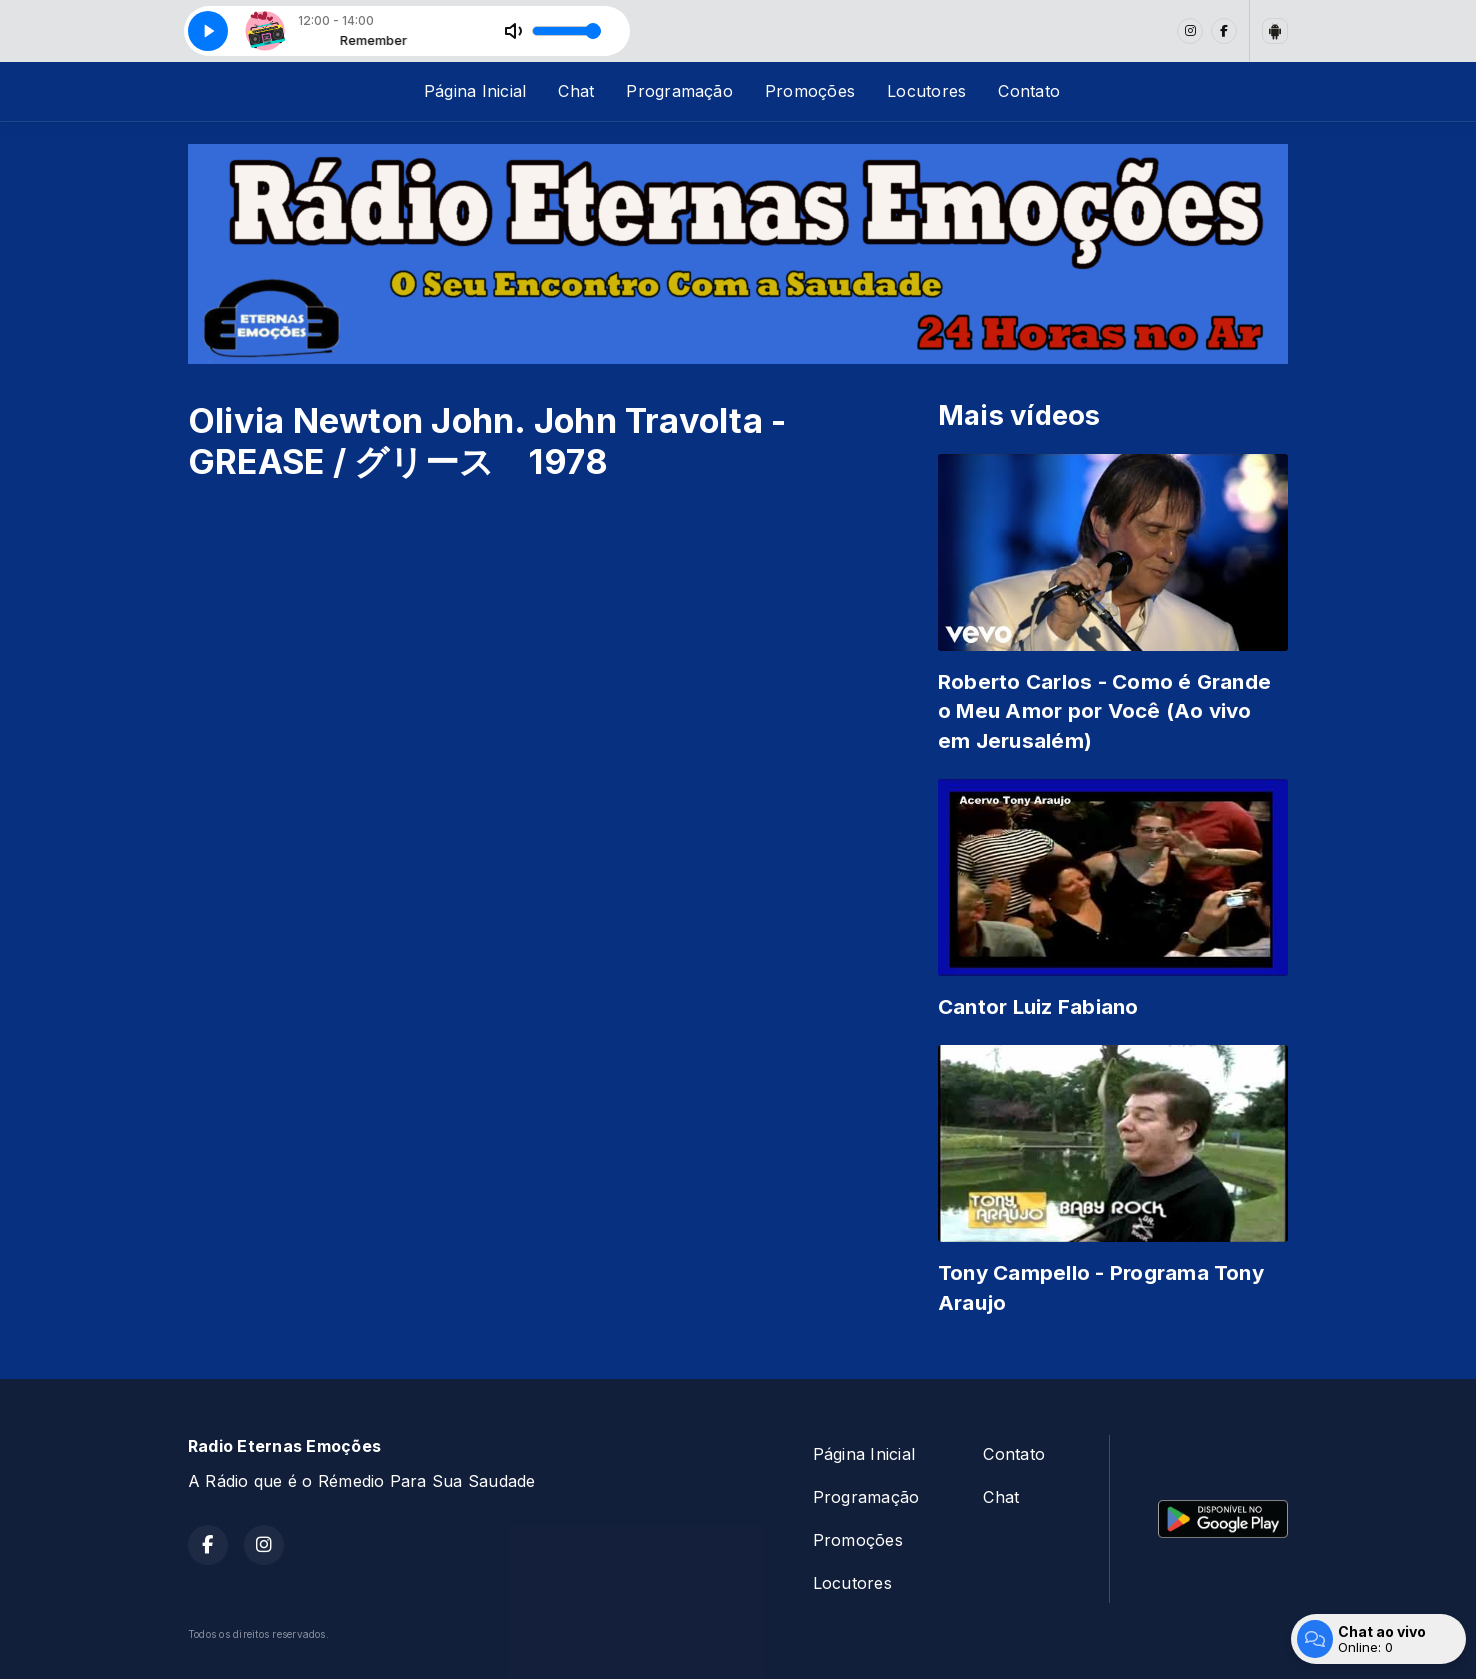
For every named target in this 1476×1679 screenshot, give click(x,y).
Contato (1029, 91)
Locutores (926, 91)
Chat (576, 91)
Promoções (810, 91)
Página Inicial (475, 91)
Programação (679, 91)
